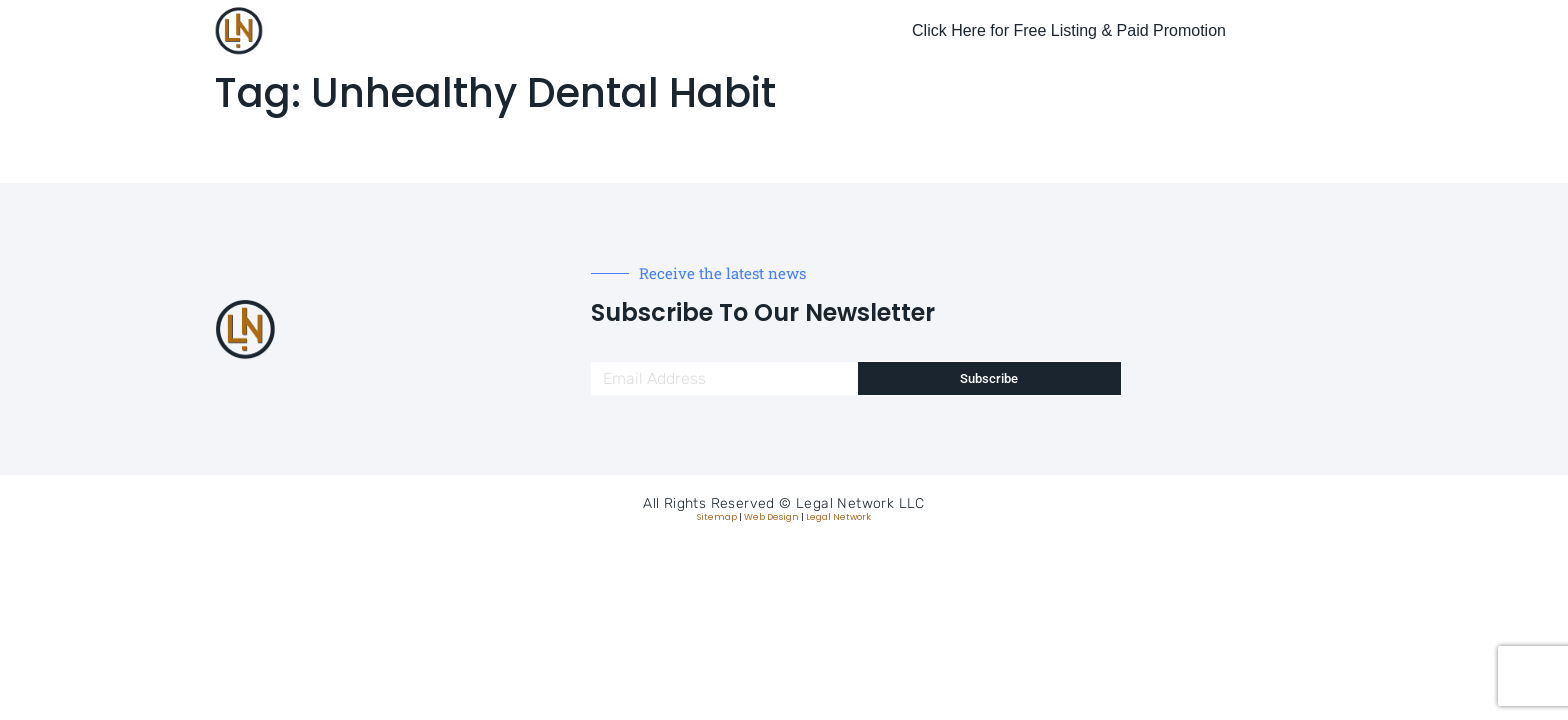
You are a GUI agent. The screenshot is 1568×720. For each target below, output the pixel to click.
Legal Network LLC (860, 503)
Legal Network (838, 517)
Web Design (771, 517)
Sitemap (717, 517)
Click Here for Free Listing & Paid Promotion (1069, 30)
